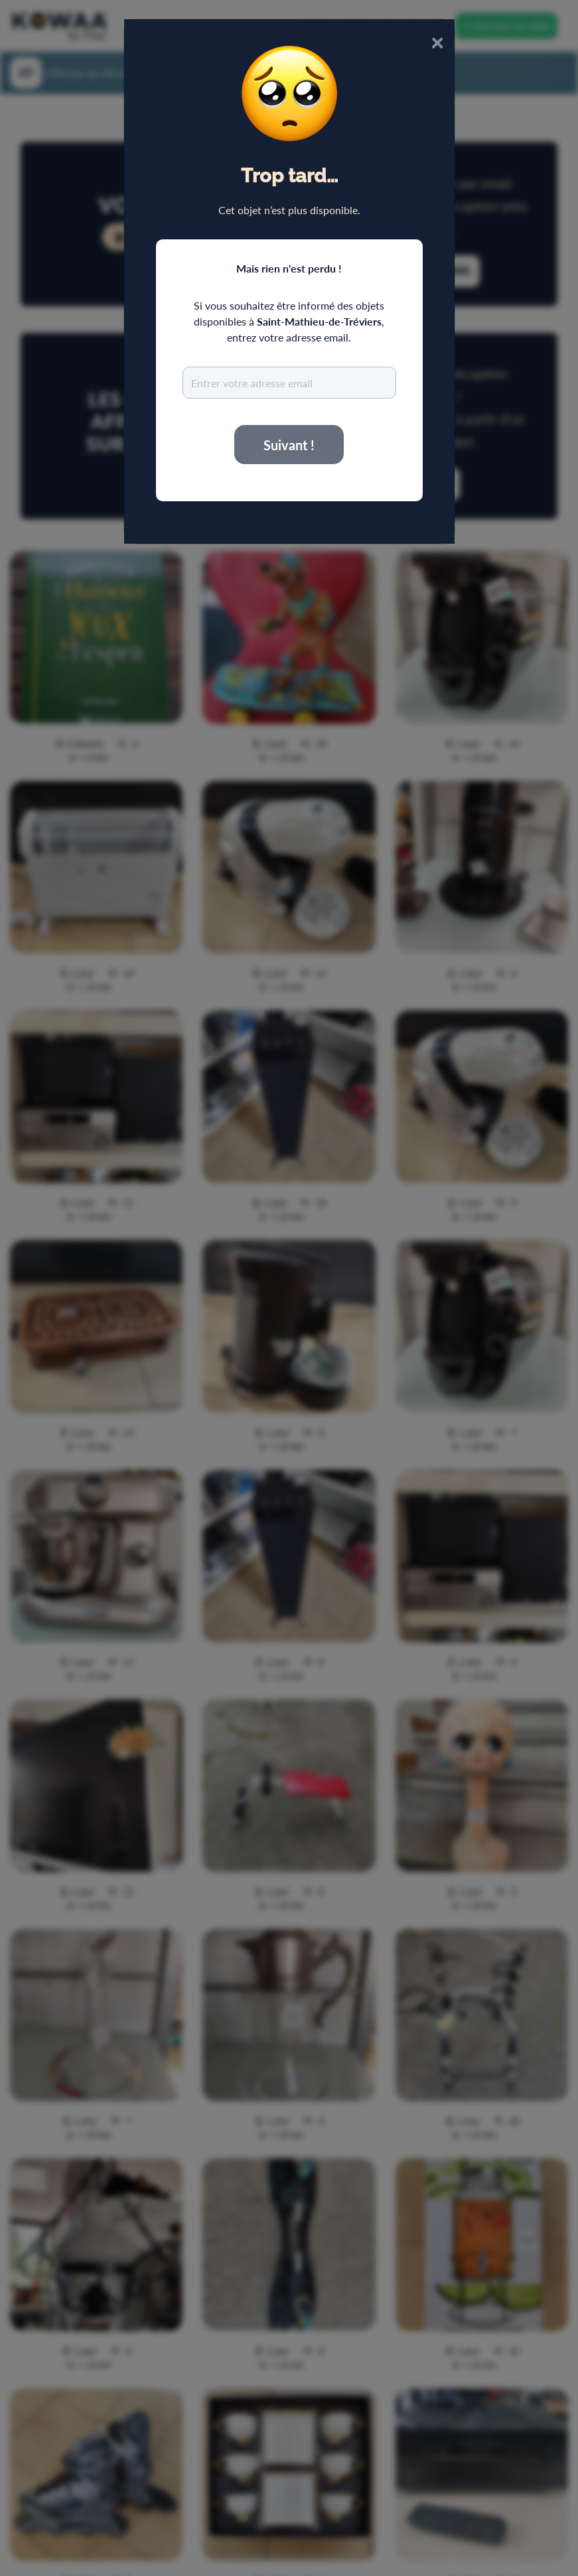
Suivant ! (289, 445)
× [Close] (437, 41)
